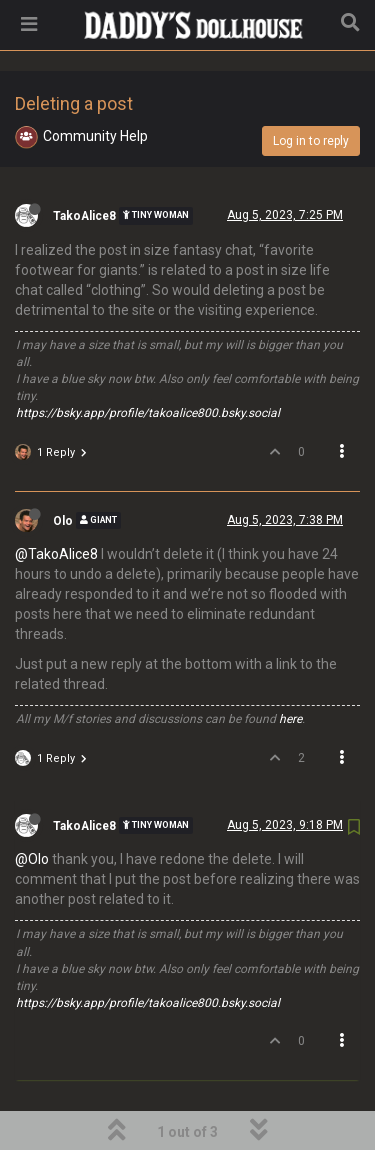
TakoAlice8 (84, 165)
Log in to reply (311, 90)
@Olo (32, 808)
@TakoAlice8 (56, 503)
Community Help (95, 85)
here (290, 668)
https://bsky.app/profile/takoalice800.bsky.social (148, 362)
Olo (63, 469)
